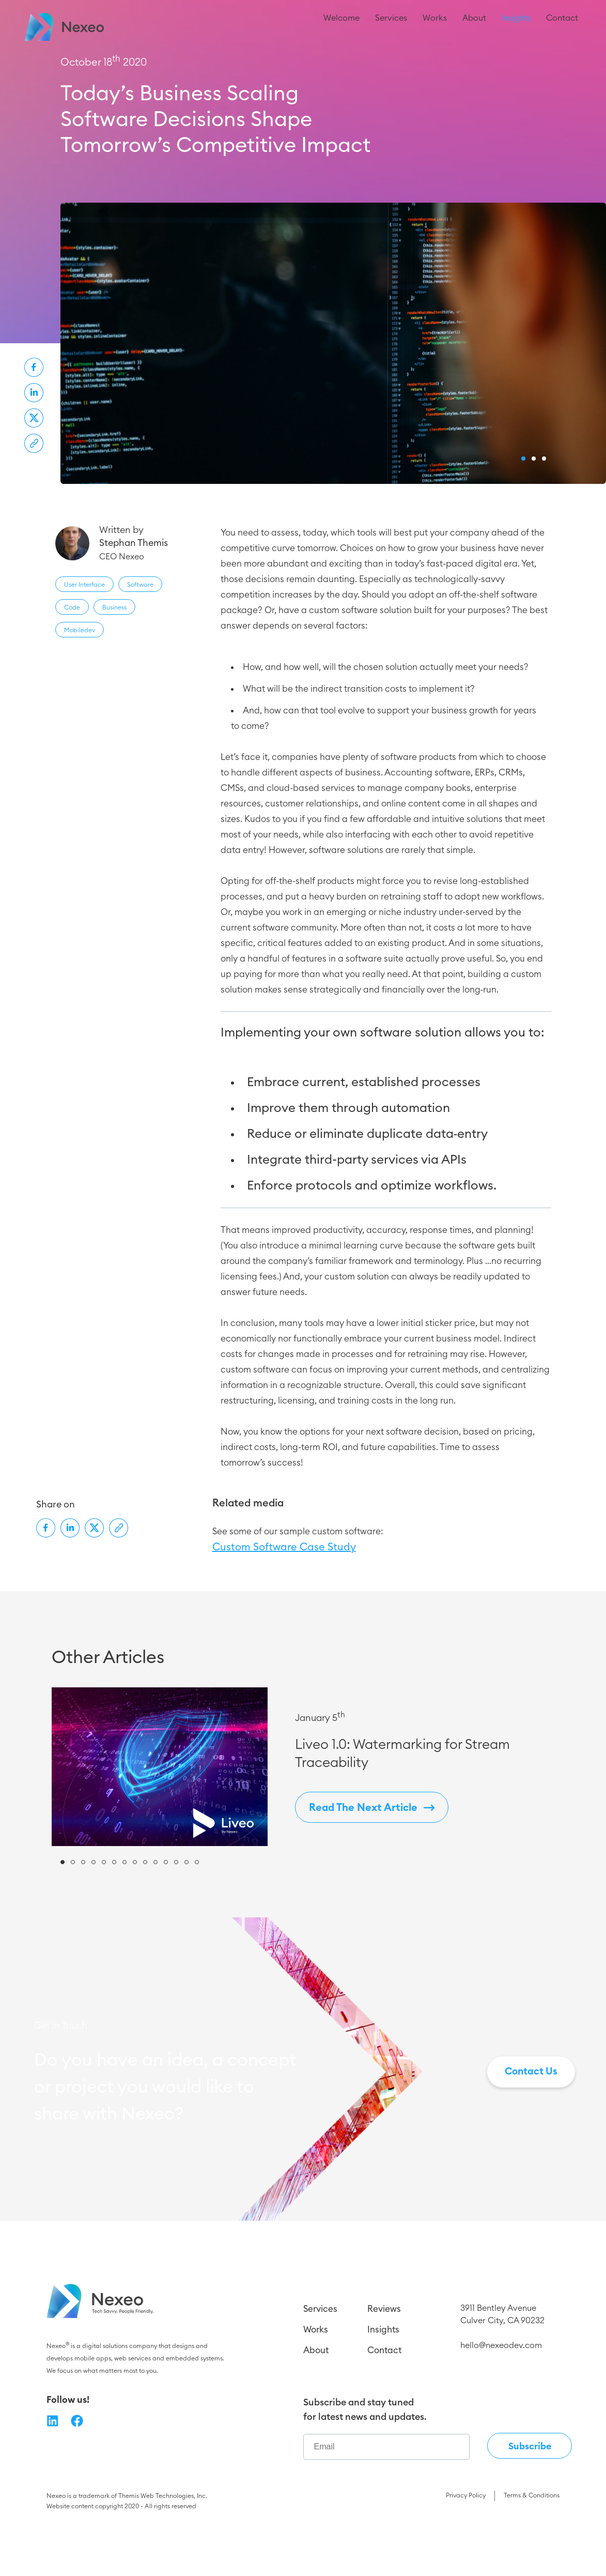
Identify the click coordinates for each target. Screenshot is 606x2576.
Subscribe (529, 2500)
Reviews (384, 2363)
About (474, 28)
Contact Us (531, 2126)
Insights (516, 28)
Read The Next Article (371, 1862)
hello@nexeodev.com (501, 2400)
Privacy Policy (466, 2550)
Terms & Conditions (532, 2550)
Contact (562, 28)
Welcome (341, 28)
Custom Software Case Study (284, 1601)
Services (391, 28)
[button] (523, 513)
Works (435, 28)
